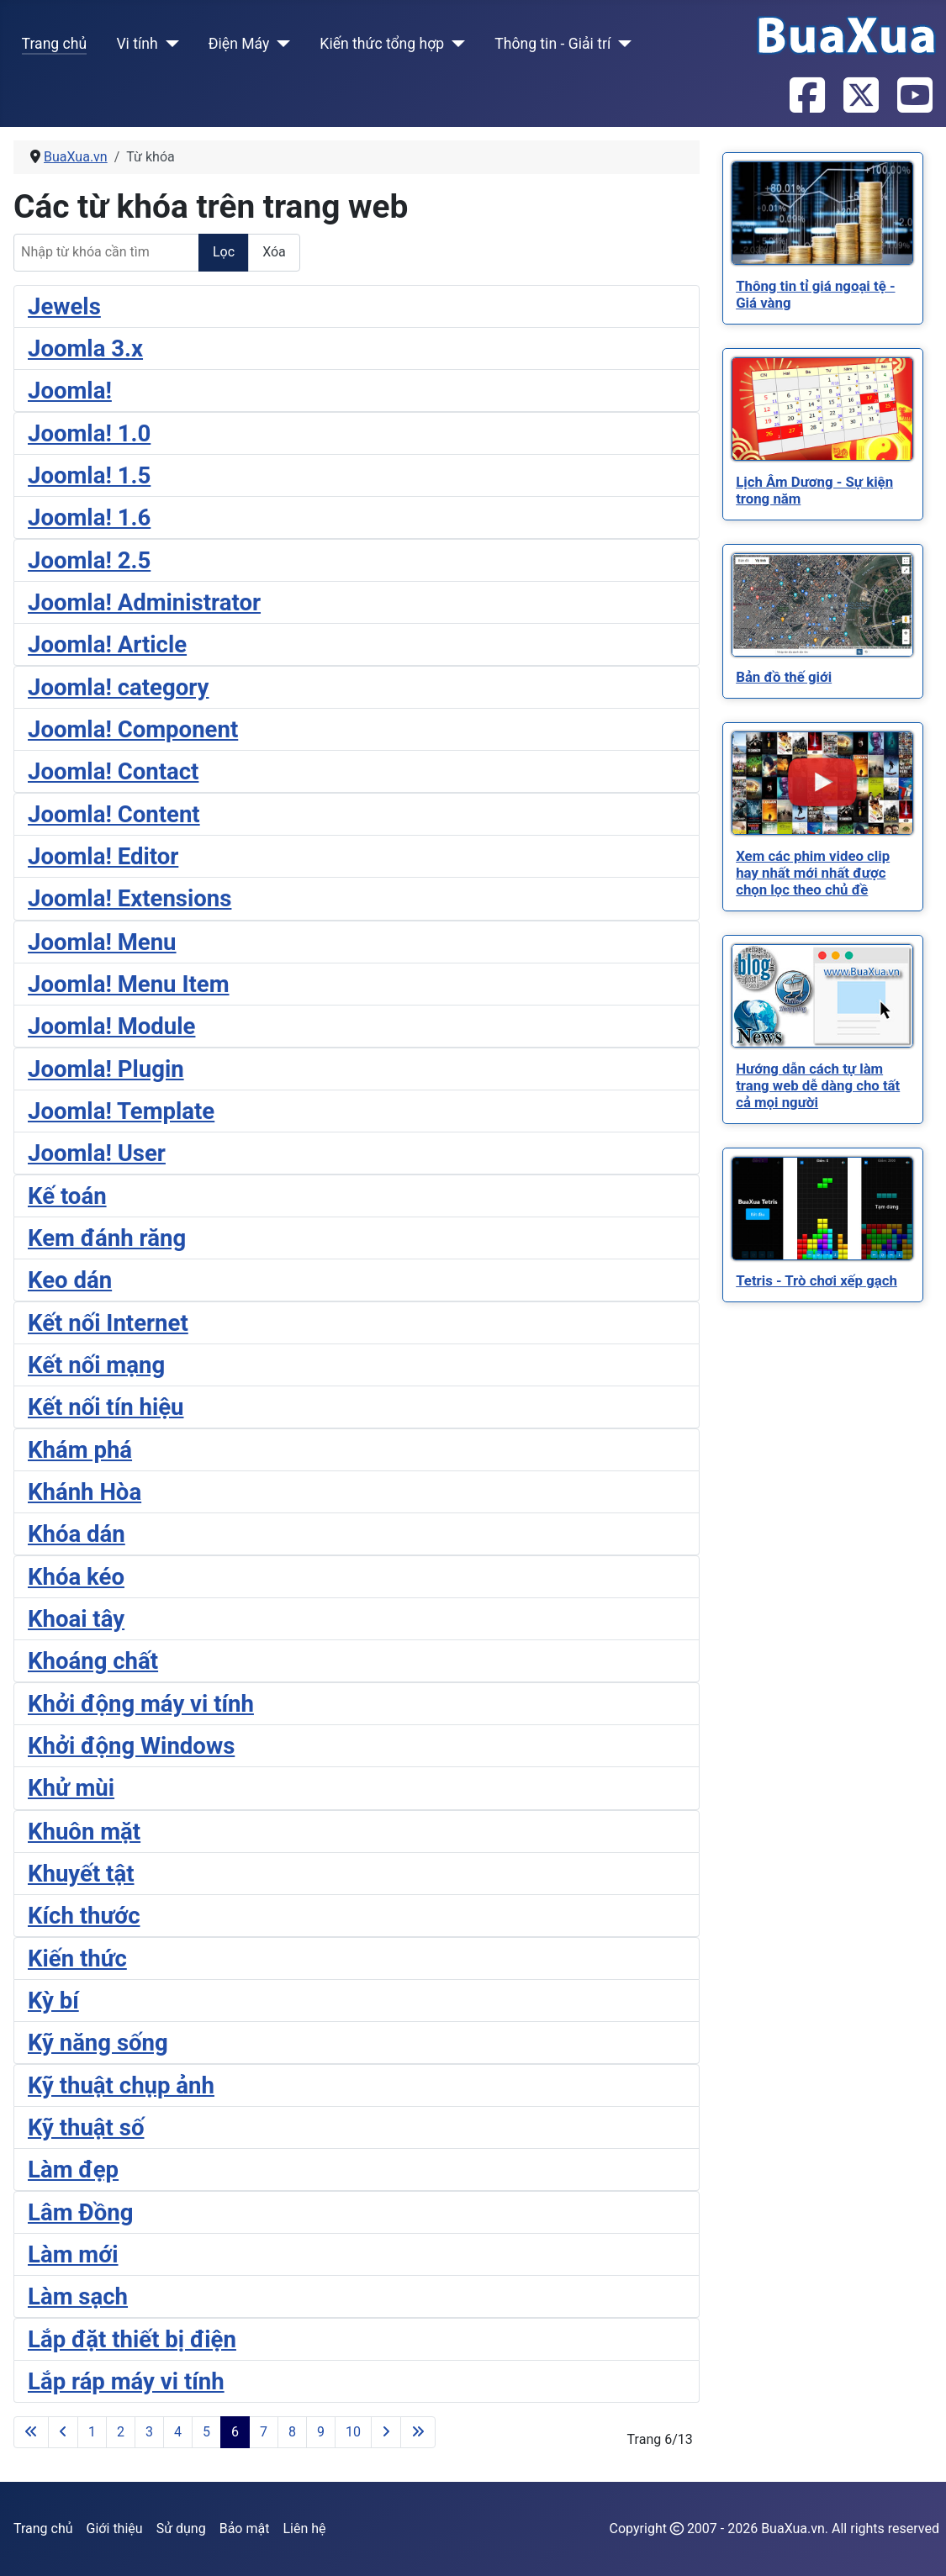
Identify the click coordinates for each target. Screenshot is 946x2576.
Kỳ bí (53, 2000)
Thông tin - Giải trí (552, 43)
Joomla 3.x (85, 348)
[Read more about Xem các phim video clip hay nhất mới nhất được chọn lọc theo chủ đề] (822, 783)
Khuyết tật (81, 1873)
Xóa (274, 252)
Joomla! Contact (113, 771)
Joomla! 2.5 (89, 560)
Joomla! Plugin (106, 1069)
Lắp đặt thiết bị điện (132, 2339)
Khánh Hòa (84, 1492)
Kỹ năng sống (98, 2042)
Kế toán (67, 1196)
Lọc (224, 252)
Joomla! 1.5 (89, 475)
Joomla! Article (107, 644)
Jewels (64, 306)
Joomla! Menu (102, 942)
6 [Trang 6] (235, 2432)
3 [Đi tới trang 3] (149, 2432)
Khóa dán (76, 1534)
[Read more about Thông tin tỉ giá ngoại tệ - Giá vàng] (822, 213)
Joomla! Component (133, 729)
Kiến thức (77, 1958)
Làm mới (73, 2254)
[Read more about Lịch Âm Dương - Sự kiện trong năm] (822, 409)
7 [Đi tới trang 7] (263, 2432)
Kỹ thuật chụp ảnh (121, 2085)
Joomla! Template (121, 1111)
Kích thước (84, 1915)
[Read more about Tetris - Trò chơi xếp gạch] (822, 1208)
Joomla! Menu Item (129, 984)
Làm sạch (78, 2296)
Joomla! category (118, 687)
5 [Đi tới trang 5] (206, 2432)
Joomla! (70, 390)
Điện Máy (239, 43)
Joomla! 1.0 (89, 433)
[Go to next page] (386, 2432)
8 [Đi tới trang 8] (292, 2432)
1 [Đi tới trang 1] (92, 2432)
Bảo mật (244, 2528)
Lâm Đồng (80, 2212)
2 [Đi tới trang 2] (120, 2432)
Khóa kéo (76, 1577)
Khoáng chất (93, 1661)
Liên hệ (304, 2528)
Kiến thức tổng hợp (382, 43)
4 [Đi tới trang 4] (178, 2432)
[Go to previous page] (63, 2432)
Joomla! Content (114, 814)
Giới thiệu (115, 2528)
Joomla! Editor (103, 856)
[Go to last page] (418, 2432)
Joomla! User (97, 1153)
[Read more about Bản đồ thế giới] (822, 605)
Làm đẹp (73, 2169)
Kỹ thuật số (86, 2127)
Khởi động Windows (131, 1746)
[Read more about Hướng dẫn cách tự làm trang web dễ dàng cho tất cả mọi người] (822, 996)
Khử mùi (71, 1788)
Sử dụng (181, 2528)
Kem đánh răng (107, 1238)
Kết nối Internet (108, 1323)
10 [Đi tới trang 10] (353, 2432)
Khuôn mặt (84, 1831)
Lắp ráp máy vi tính (126, 2381)
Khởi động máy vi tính (141, 1704)
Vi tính (136, 43)
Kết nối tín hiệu (105, 1407)
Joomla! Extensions (129, 898)
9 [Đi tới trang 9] (321, 2432)
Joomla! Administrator (144, 602)
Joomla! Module (111, 1026)
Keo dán (70, 1280)
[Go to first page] (31, 2432)
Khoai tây (76, 1619)
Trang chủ (54, 43)
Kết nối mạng (96, 1365)
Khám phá (80, 1450)
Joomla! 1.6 (89, 517)
